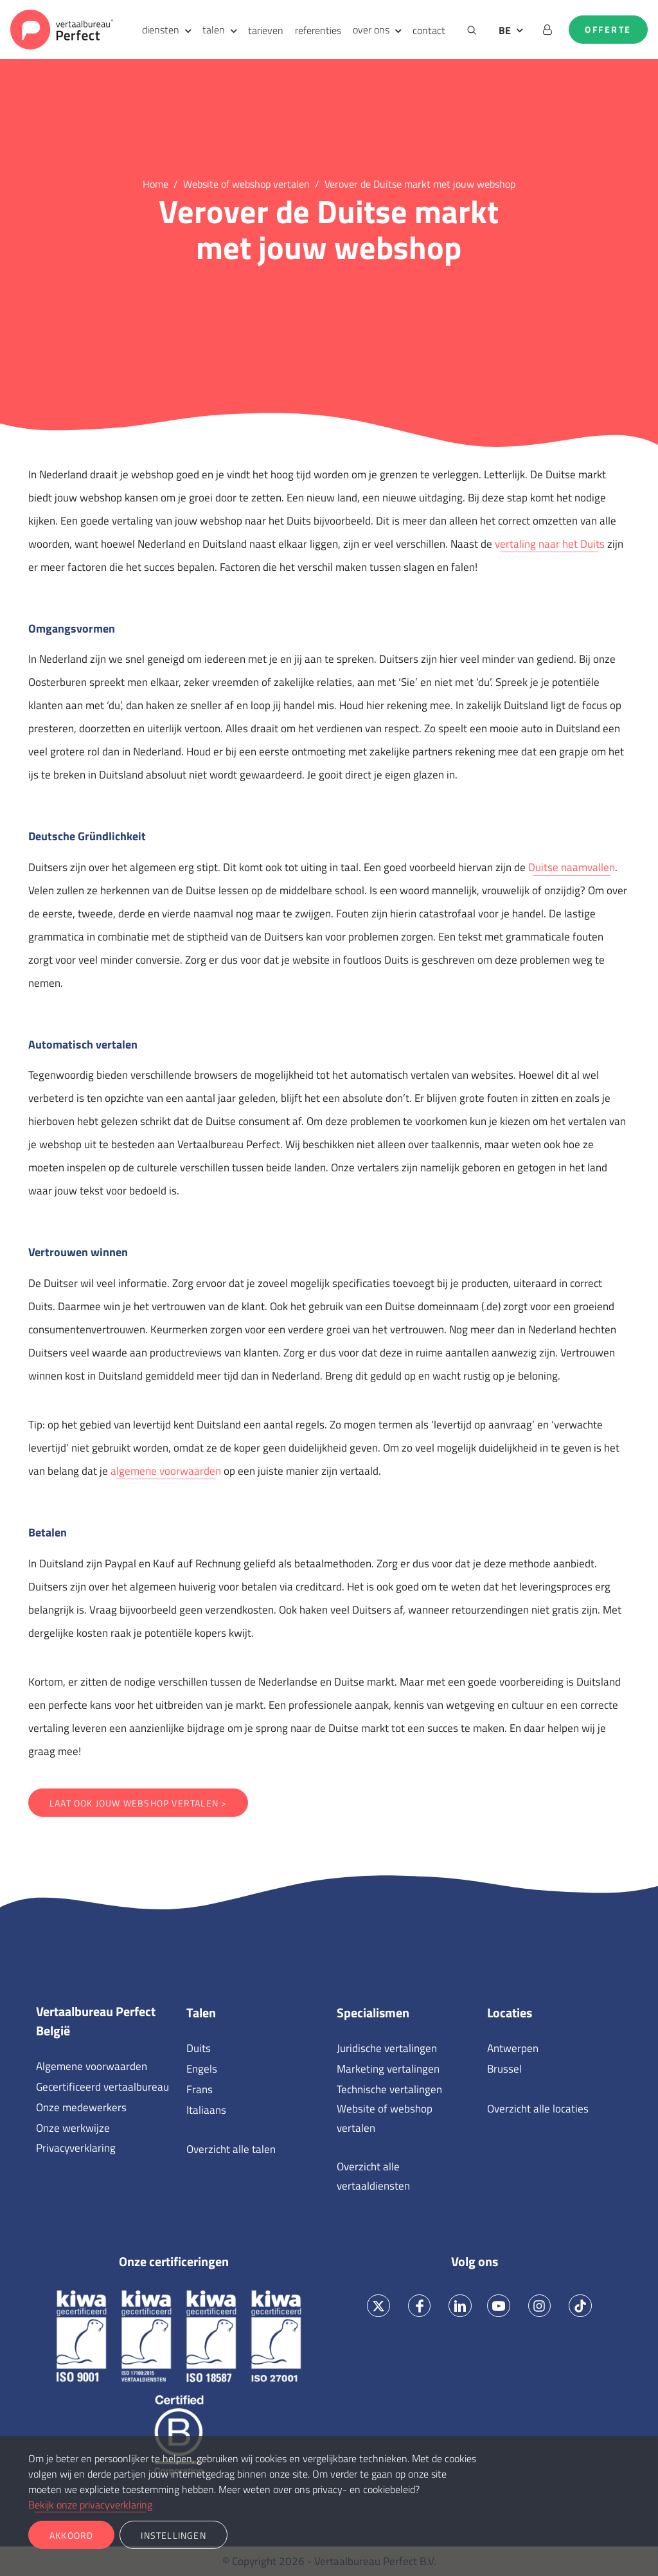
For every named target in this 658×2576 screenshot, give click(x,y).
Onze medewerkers (81, 2107)
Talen (201, 2012)
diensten (160, 29)
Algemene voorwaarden (91, 2066)
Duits (198, 2048)
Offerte (608, 30)
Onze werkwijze (73, 2128)
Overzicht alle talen (231, 2149)
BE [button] (505, 30)
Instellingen (173, 2535)
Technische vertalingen (389, 2089)
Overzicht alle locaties (538, 2108)
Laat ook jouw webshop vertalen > (138, 1803)
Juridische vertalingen (387, 2048)
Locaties (509, 2012)
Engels (201, 2068)
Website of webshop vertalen (384, 2118)
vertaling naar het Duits (550, 544)
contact (429, 30)
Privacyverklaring (76, 2147)
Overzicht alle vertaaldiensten (373, 2176)
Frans (199, 2089)
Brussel (504, 2068)
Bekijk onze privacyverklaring (90, 2504)
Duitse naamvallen (571, 867)
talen (213, 29)
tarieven (265, 30)
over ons (371, 29)
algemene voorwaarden (166, 1471)
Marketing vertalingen (388, 2068)
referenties (318, 30)
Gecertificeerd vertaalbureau (102, 2086)
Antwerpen (512, 2048)
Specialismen (373, 2012)
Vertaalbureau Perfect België (96, 2021)
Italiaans (206, 2110)
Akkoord (71, 2535)
